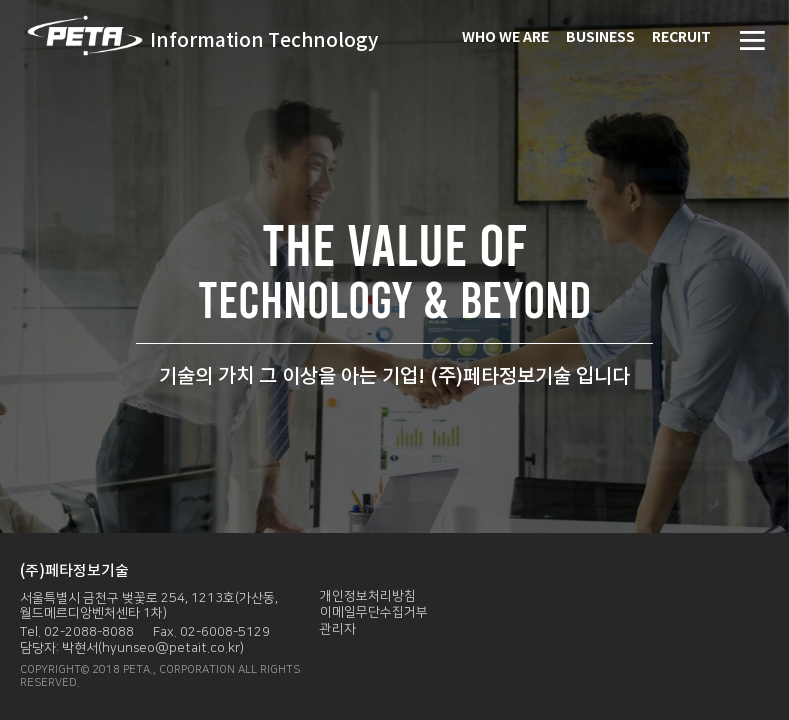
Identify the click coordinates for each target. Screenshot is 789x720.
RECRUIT (681, 37)
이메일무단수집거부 (374, 612)
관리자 (338, 629)
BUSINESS (600, 37)
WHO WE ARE (505, 37)
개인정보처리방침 (368, 596)
